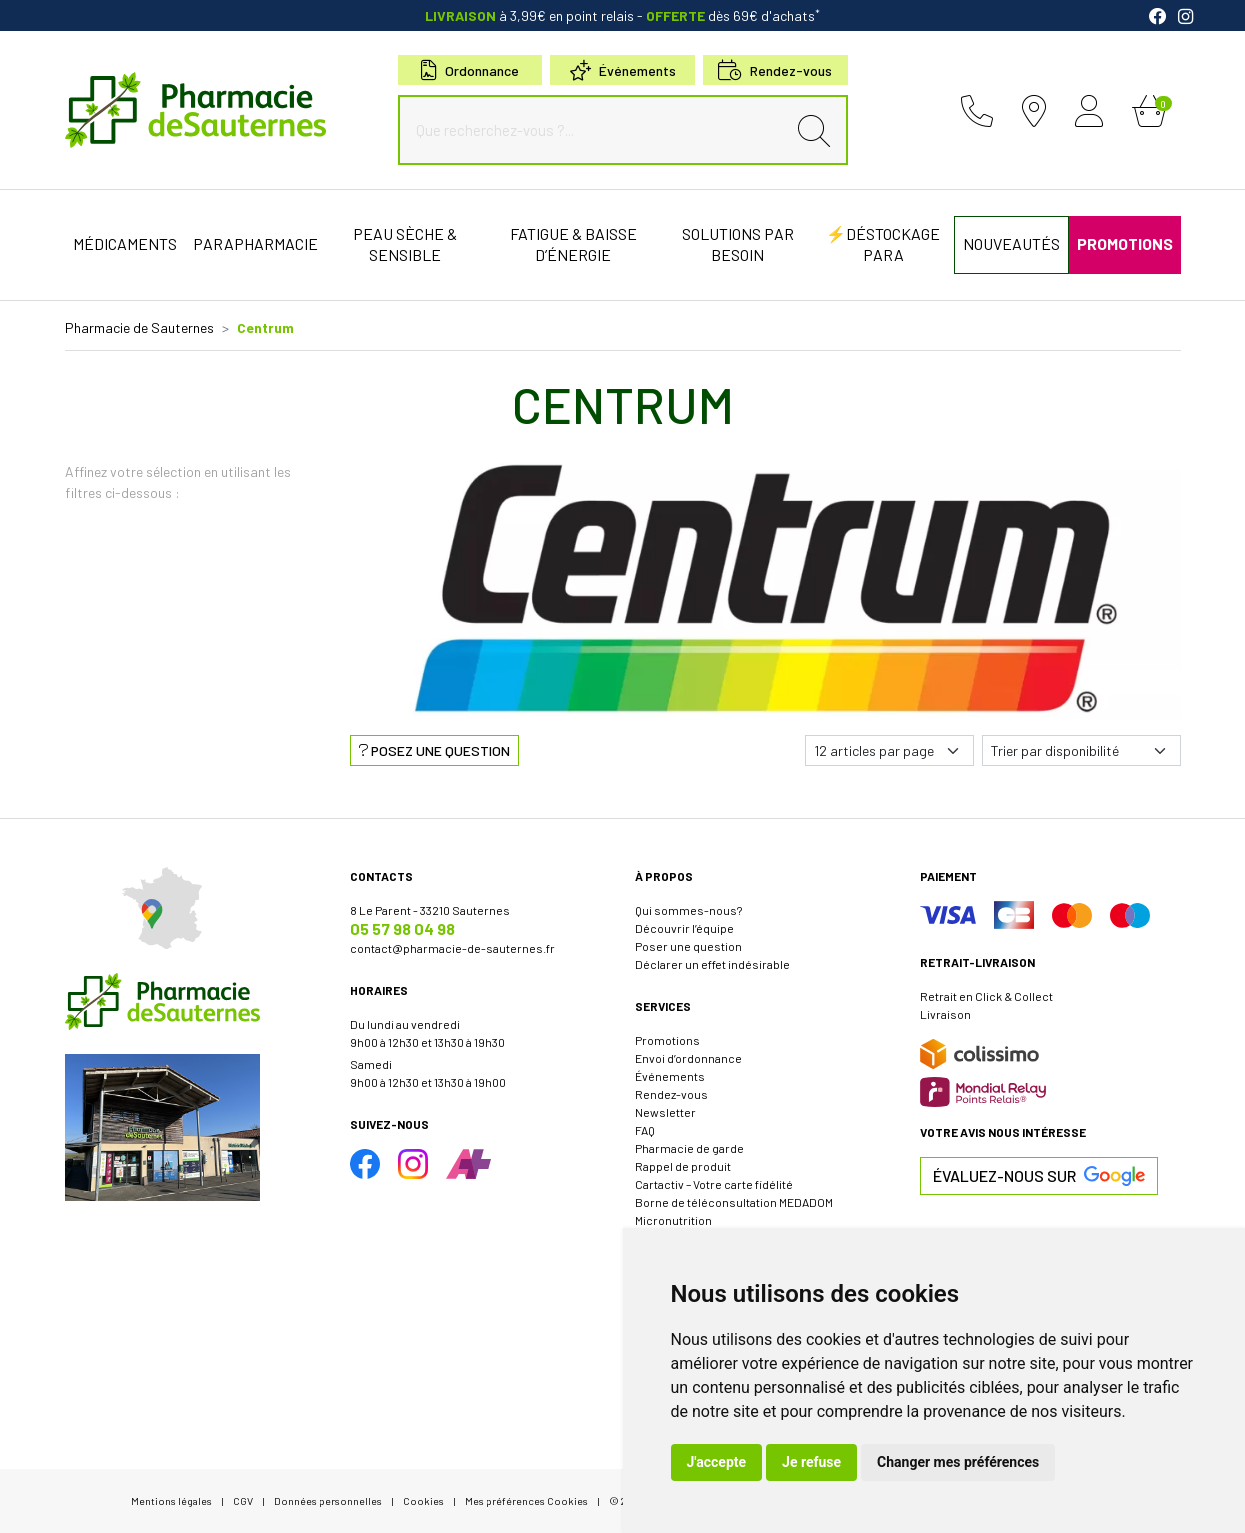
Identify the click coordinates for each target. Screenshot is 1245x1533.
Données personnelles (328, 1500)
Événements (623, 70)
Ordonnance (470, 70)
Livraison (945, 1014)
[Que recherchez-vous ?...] (597, 130)
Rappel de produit (683, 1166)
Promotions (667, 1040)
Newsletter (665, 1112)
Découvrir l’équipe (684, 928)
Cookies (423, 1500)
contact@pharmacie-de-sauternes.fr (452, 948)
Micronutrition (673, 1220)
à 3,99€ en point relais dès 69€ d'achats (622, 15)
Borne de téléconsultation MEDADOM (734, 1202)
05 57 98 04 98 (402, 928)
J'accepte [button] (717, 1462)
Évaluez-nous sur (1039, 1176)
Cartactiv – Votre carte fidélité (714, 1184)
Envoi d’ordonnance (688, 1058)
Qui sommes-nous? (688, 910)
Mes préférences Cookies (526, 1500)
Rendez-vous (671, 1094)
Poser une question (688, 946)
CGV (243, 1500)
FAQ (645, 1130)
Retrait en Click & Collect (986, 996)
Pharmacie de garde (689, 1148)
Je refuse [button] (811, 1462)
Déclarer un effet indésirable (712, 964)
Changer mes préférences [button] (958, 1462)
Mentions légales (171, 1500)
